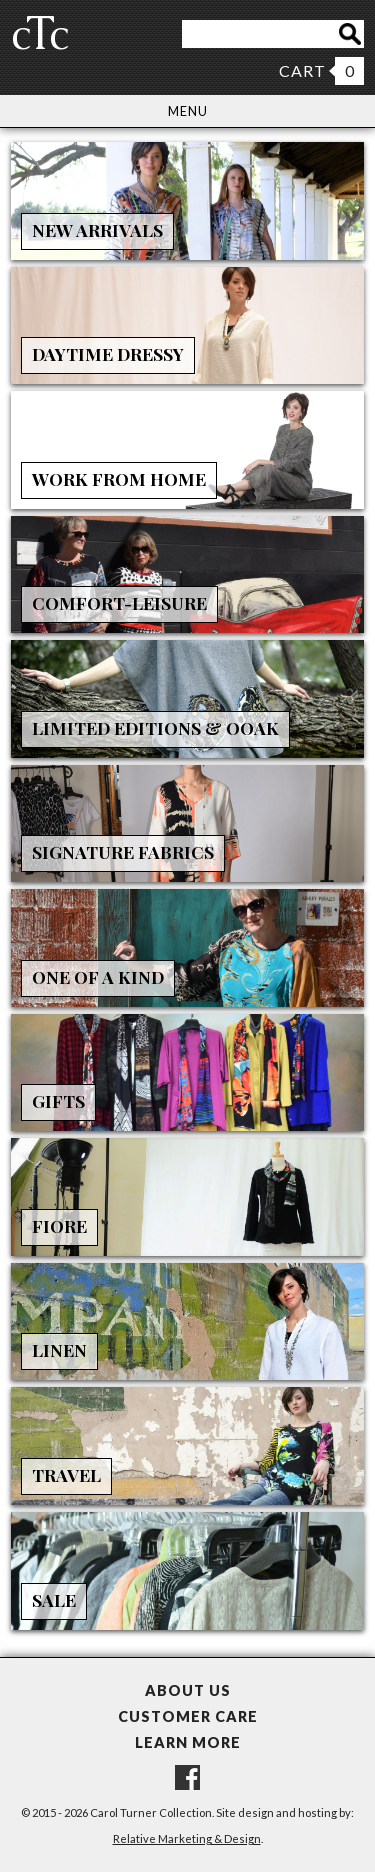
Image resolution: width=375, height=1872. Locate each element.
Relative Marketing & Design (187, 1838)
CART (302, 70)
